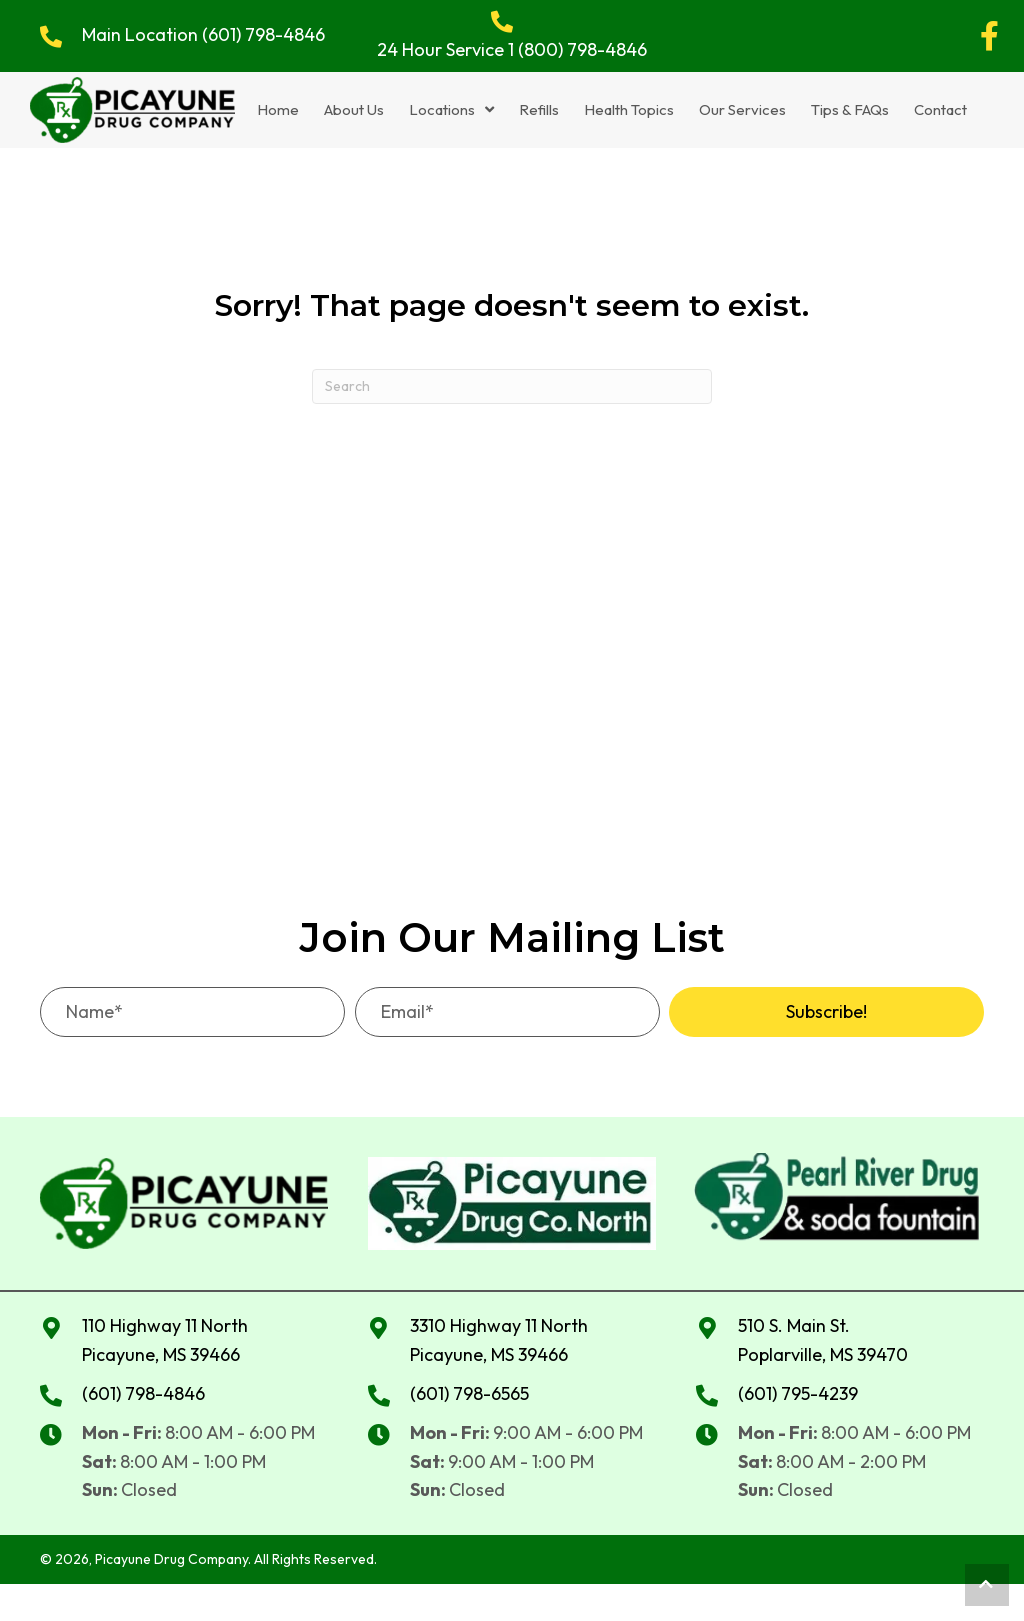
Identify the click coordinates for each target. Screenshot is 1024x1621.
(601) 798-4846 (263, 34)
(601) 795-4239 (798, 1391)
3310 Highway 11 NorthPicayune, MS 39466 (499, 1339)
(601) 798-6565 (469, 1391)
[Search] (512, 384)
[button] (989, 36)
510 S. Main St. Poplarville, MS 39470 (823, 1339)
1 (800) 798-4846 (577, 49)
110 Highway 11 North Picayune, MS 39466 (165, 1339)
